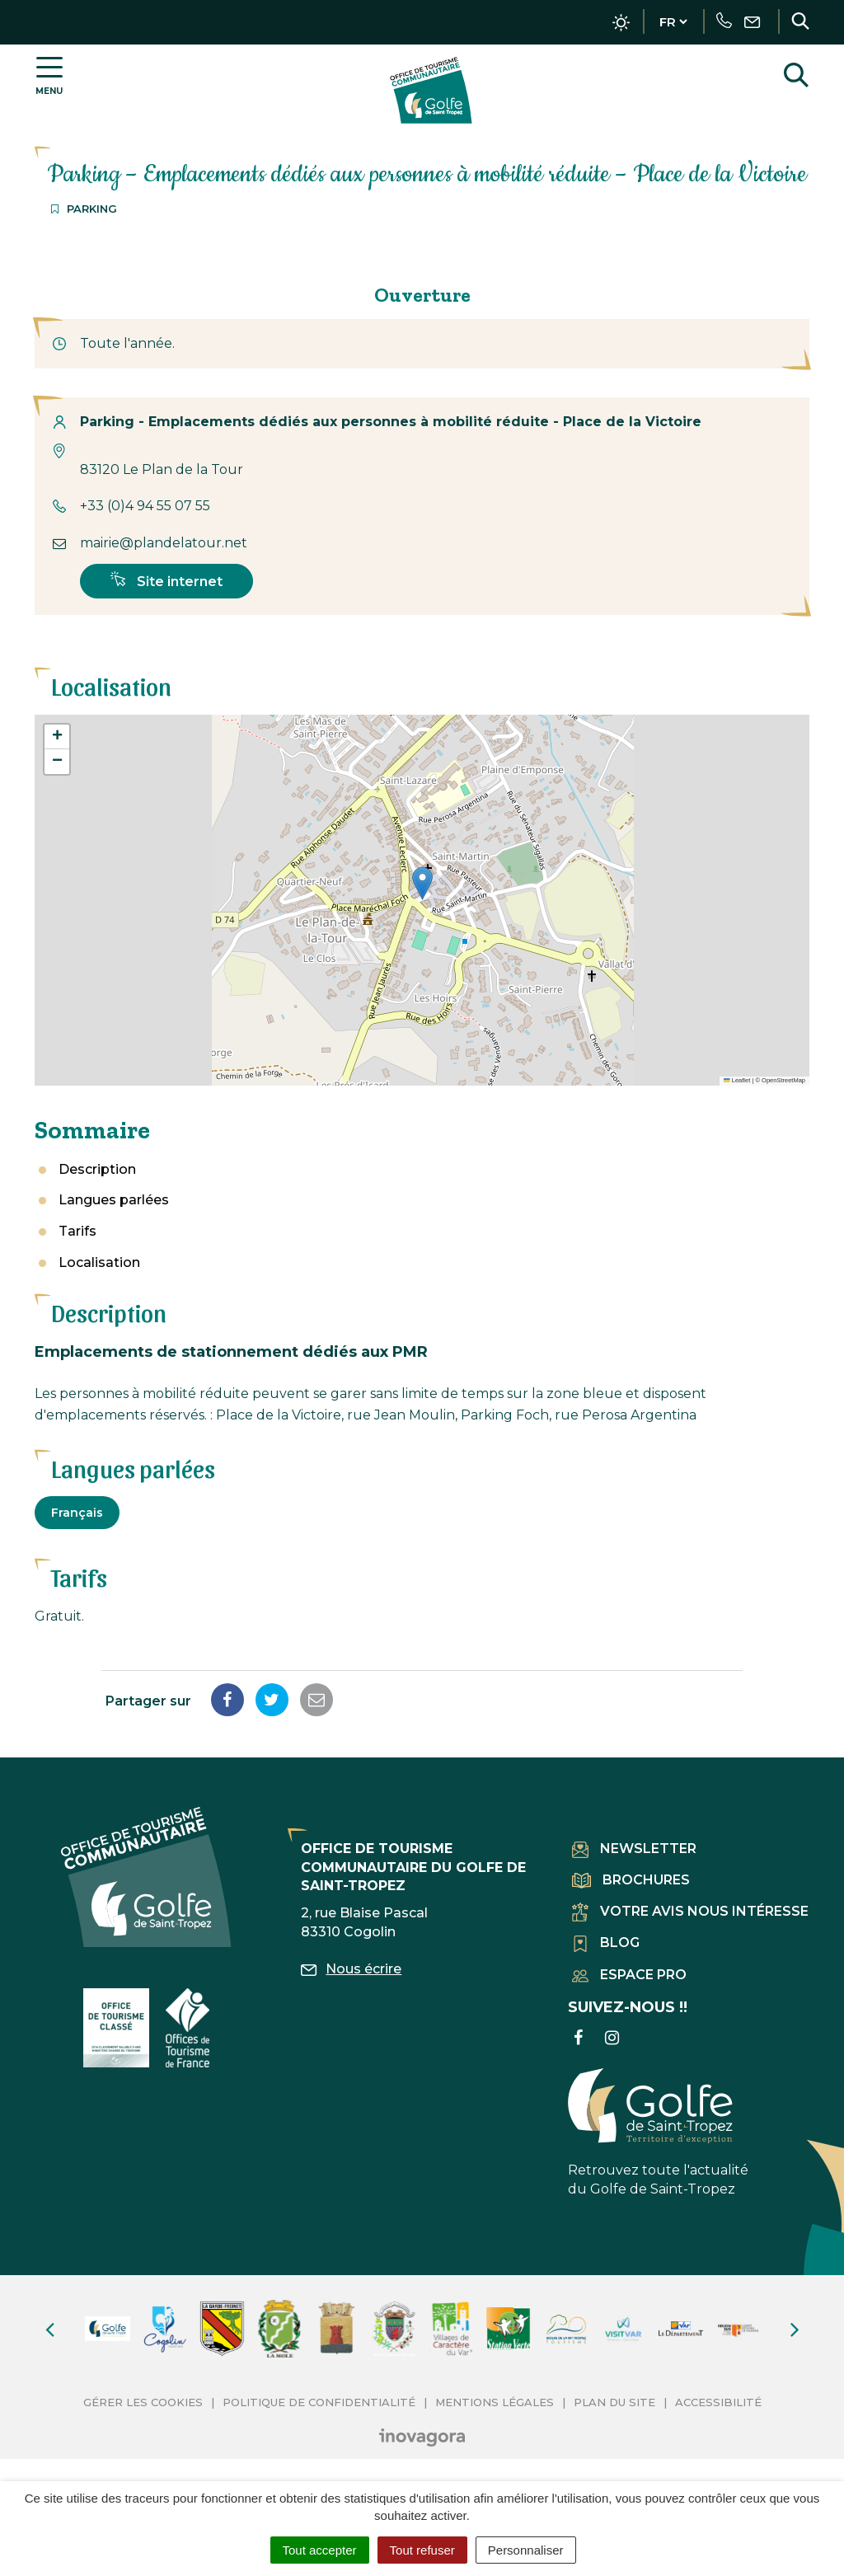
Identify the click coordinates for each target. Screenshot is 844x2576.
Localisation (99, 1262)
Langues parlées (114, 1200)
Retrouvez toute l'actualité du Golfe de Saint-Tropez (658, 2132)
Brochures (631, 1880)
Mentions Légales (494, 2402)
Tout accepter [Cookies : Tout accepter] (320, 2550)
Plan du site (614, 2402)
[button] (422, 883)
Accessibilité (718, 2402)
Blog (606, 1942)
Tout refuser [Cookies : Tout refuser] (422, 2550)
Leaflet (737, 1080)
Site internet (166, 580)
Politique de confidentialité (319, 2402)
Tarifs (77, 1231)
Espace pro (629, 1974)
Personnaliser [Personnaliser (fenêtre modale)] (526, 2550)
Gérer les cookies (143, 2402)
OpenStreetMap (783, 1080)
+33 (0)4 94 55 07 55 (145, 506)
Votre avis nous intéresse (690, 1911)
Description (97, 1169)
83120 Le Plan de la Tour (161, 469)
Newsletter (634, 1848)
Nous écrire (351, 1969)
